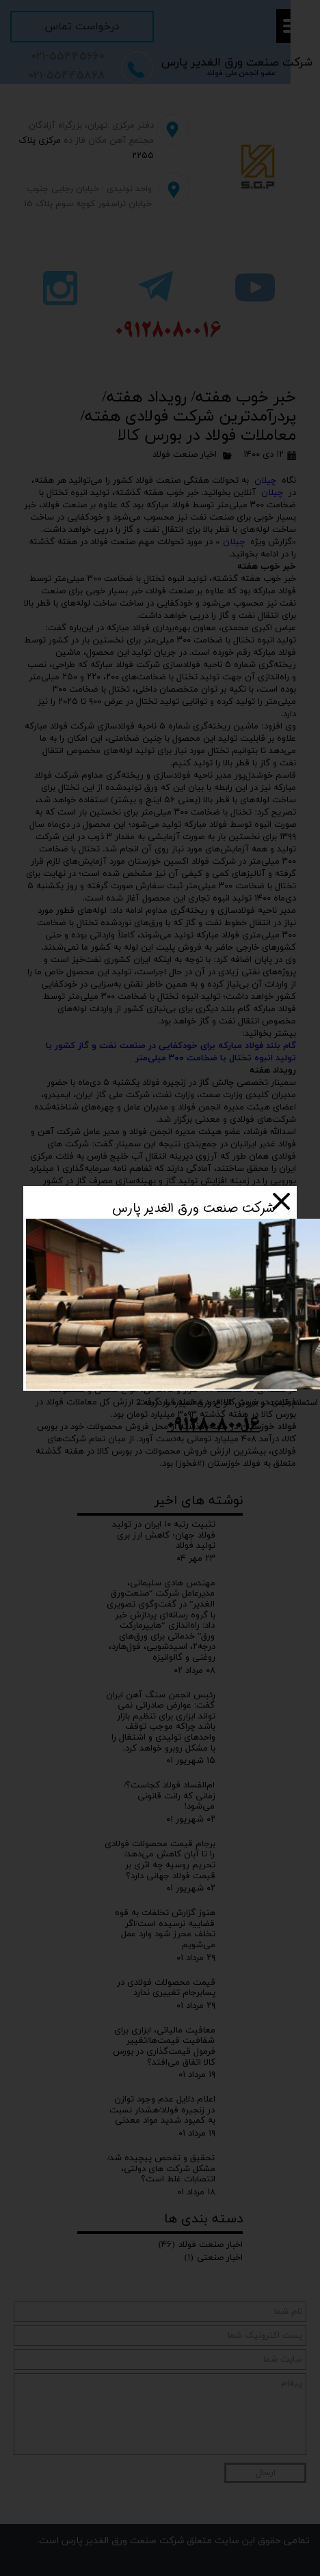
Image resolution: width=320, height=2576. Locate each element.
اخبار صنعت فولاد (184, 455)
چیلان (265, 481)
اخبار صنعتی (214, 2258)
